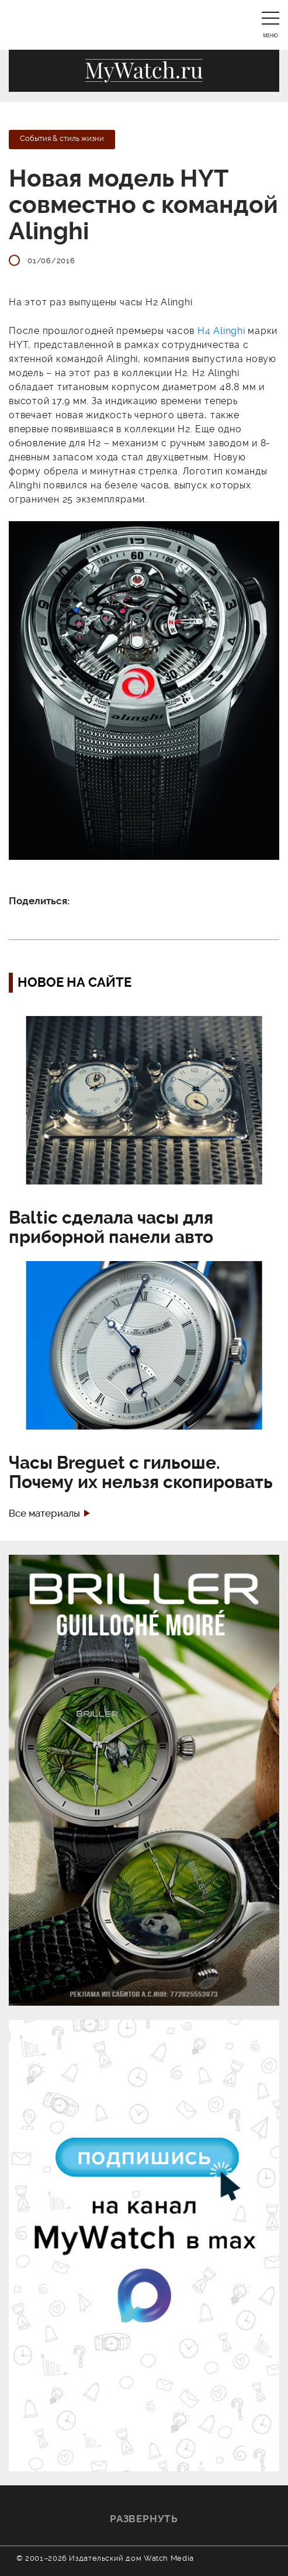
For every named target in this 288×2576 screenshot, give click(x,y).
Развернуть (144, 2519)
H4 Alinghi (221, 330)
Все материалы (44, 1513)
